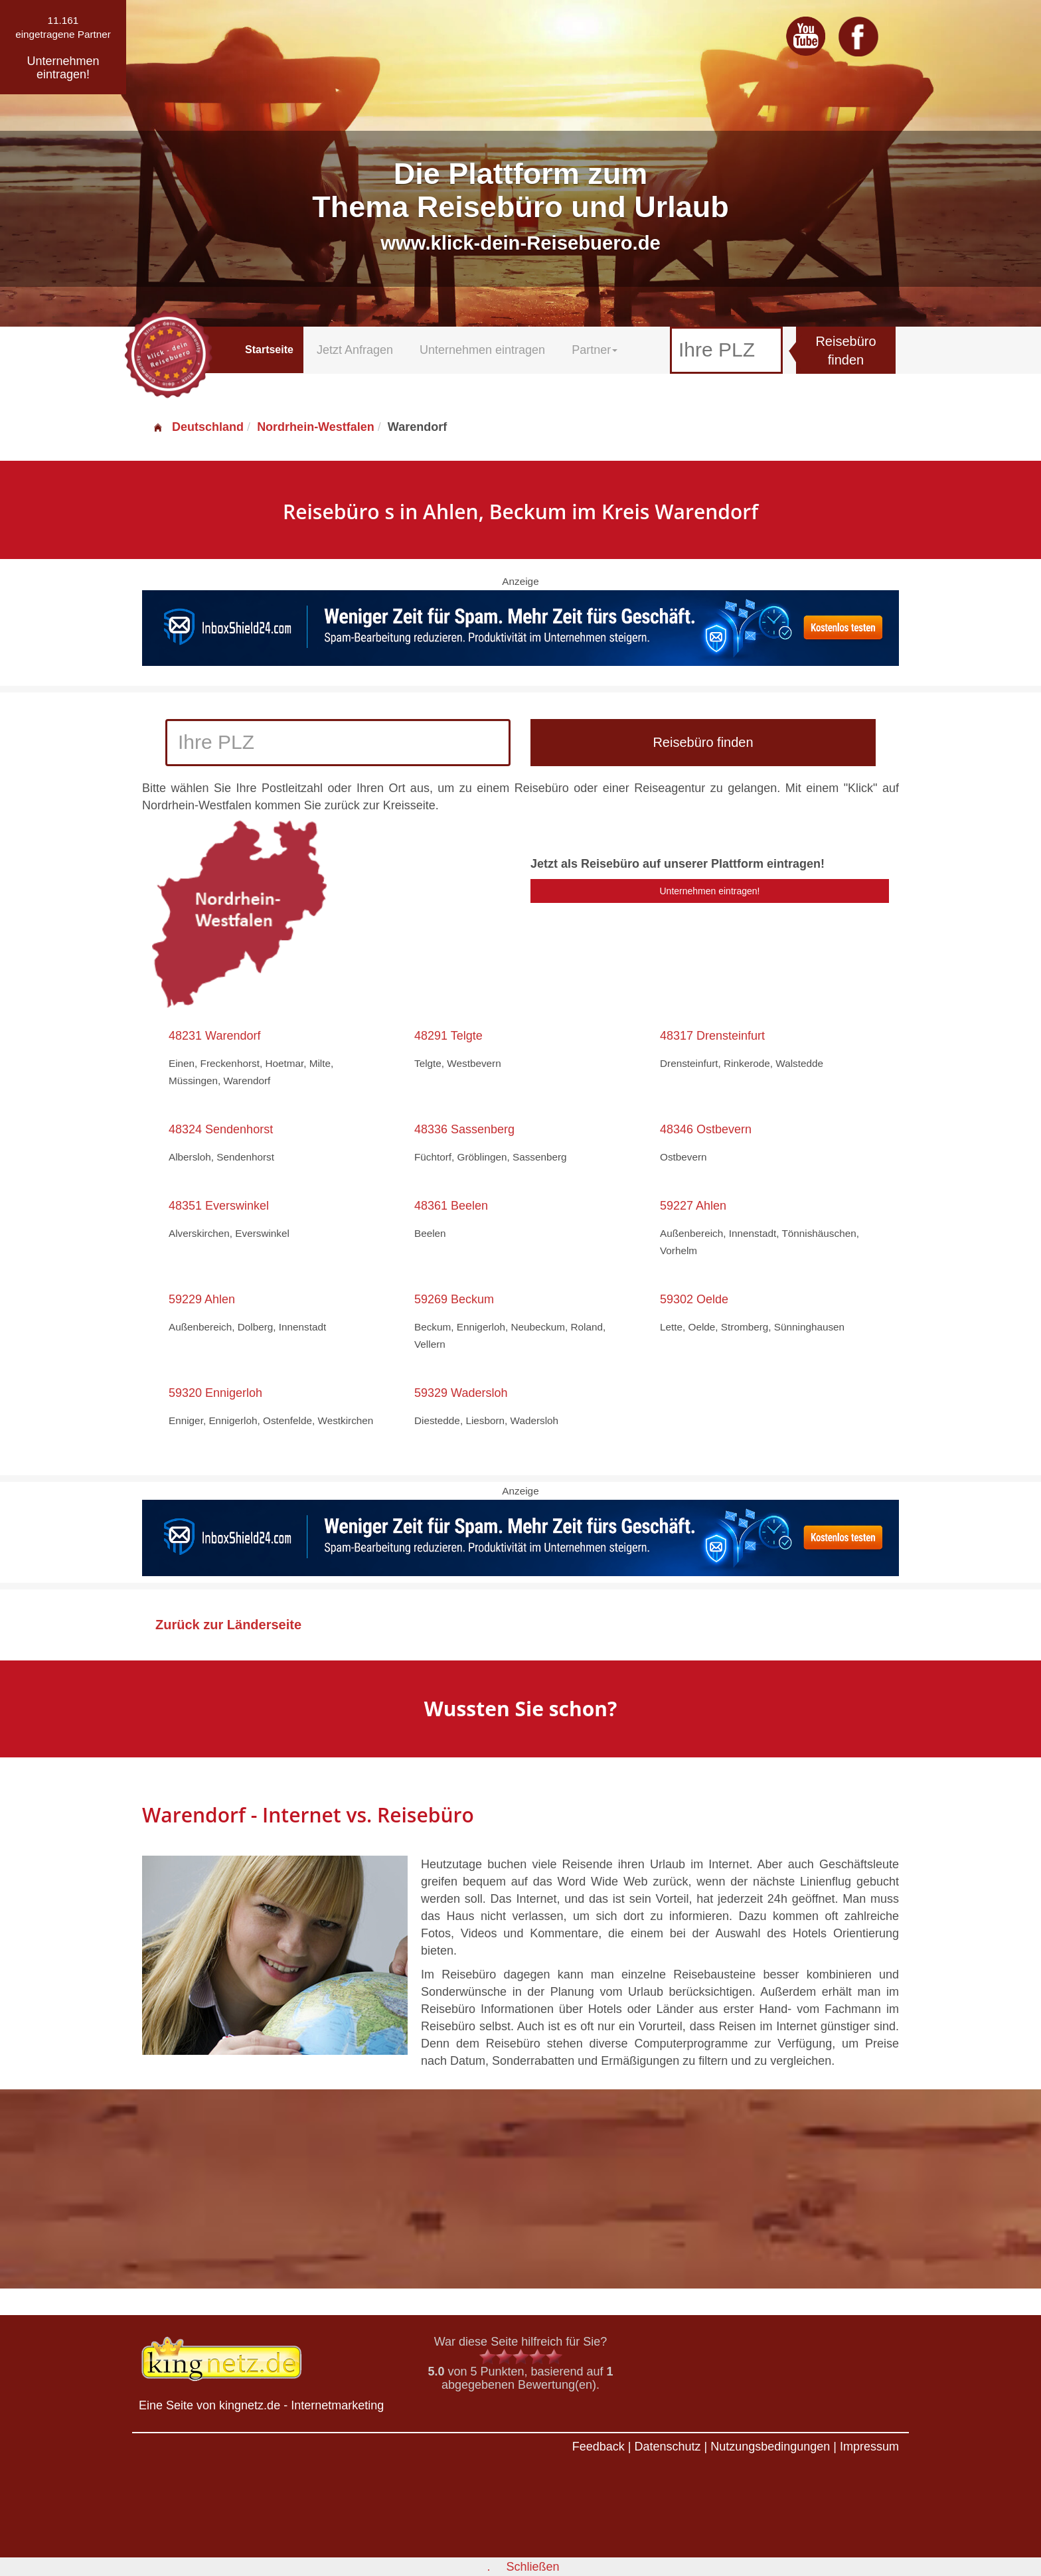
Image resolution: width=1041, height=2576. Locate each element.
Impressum (869, 2446)
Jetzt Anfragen (355, 350)
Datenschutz (667, 2446)
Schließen (532, 2566)
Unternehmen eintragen (482, 350)
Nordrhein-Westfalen (315, 427)
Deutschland (198, 427)
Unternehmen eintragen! (710, 891)
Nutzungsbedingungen (770, 2446)
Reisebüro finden (845, 351)
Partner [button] (594, 350)
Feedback (598, 2446)
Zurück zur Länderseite (228, 1624)
